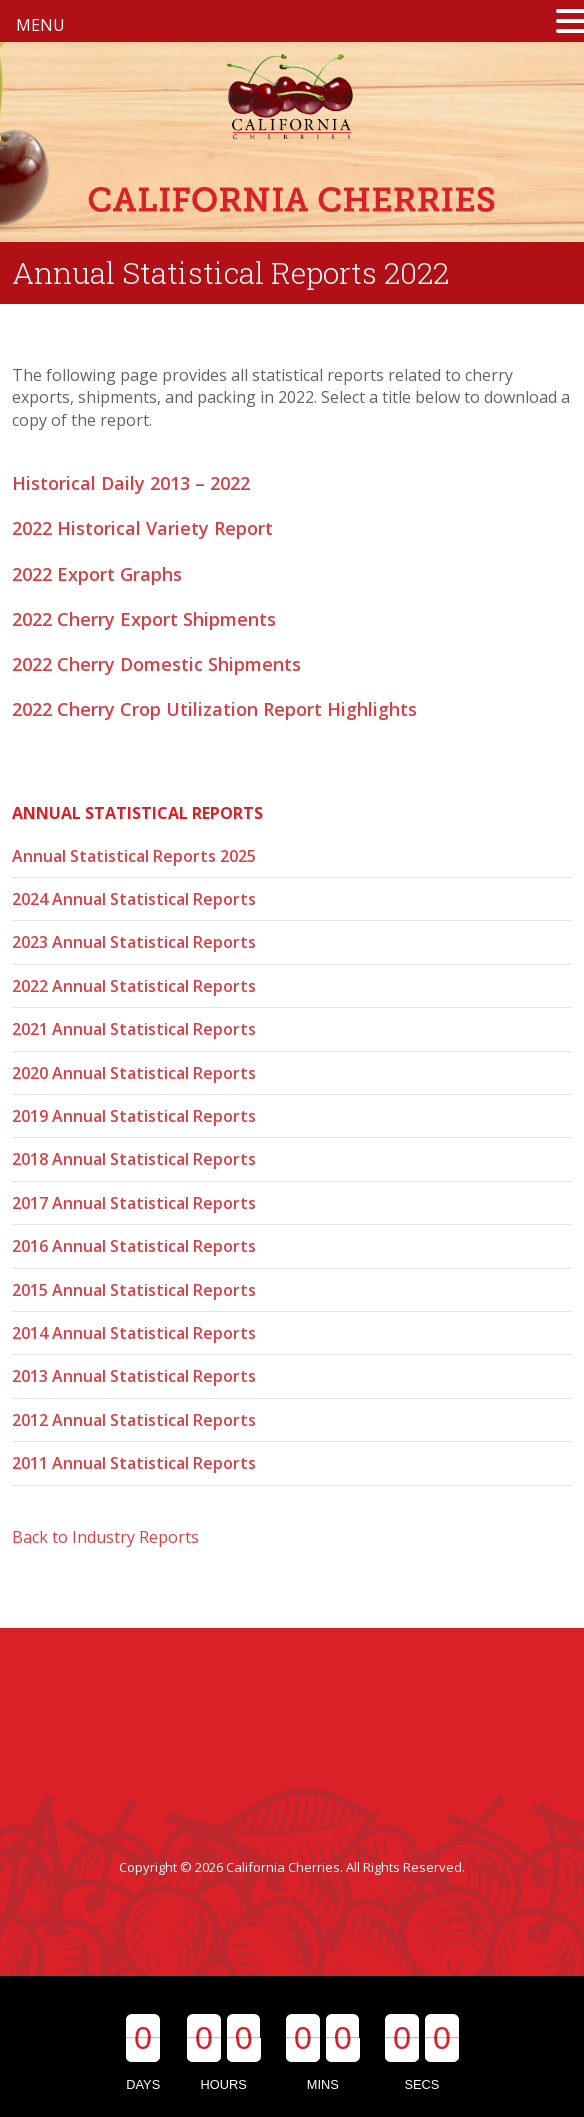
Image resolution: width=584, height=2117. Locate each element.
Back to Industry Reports (105, 1537)
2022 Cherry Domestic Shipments (156, 664)
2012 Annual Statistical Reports (134, 1420)
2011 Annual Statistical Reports (134, 1463)
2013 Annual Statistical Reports (134, 1376)
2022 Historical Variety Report (142, 528)
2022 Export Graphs (97, 574)
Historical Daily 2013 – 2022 (131, 483)
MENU (40, 25)
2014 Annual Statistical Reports (134, 1333)
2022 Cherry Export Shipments (144, 619)
